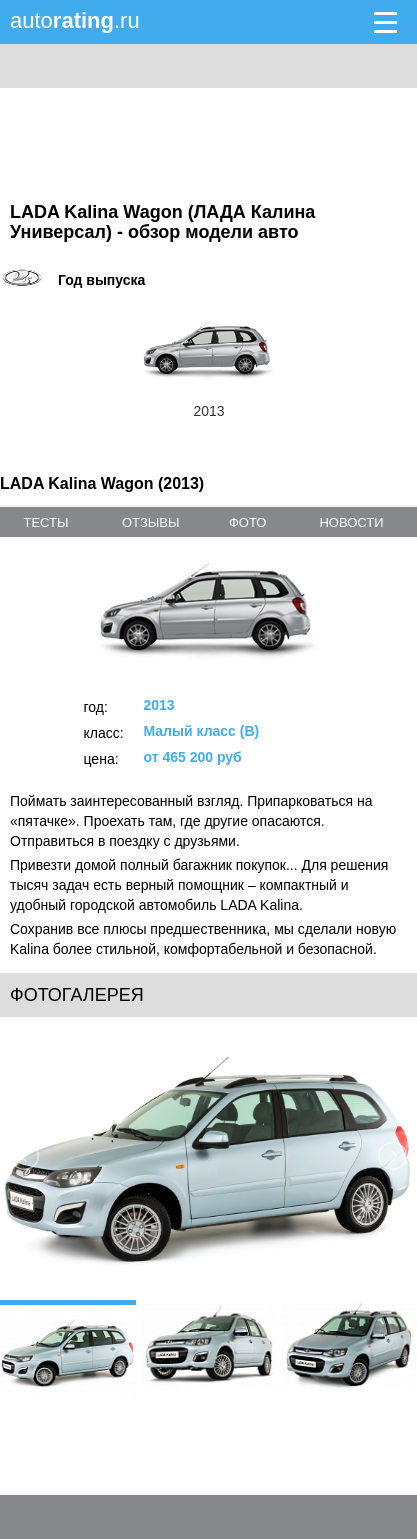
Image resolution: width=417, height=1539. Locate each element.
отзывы (150, 522)
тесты (45, 522)
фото (247, 522)
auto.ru (75, 20)
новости (351, 522)
